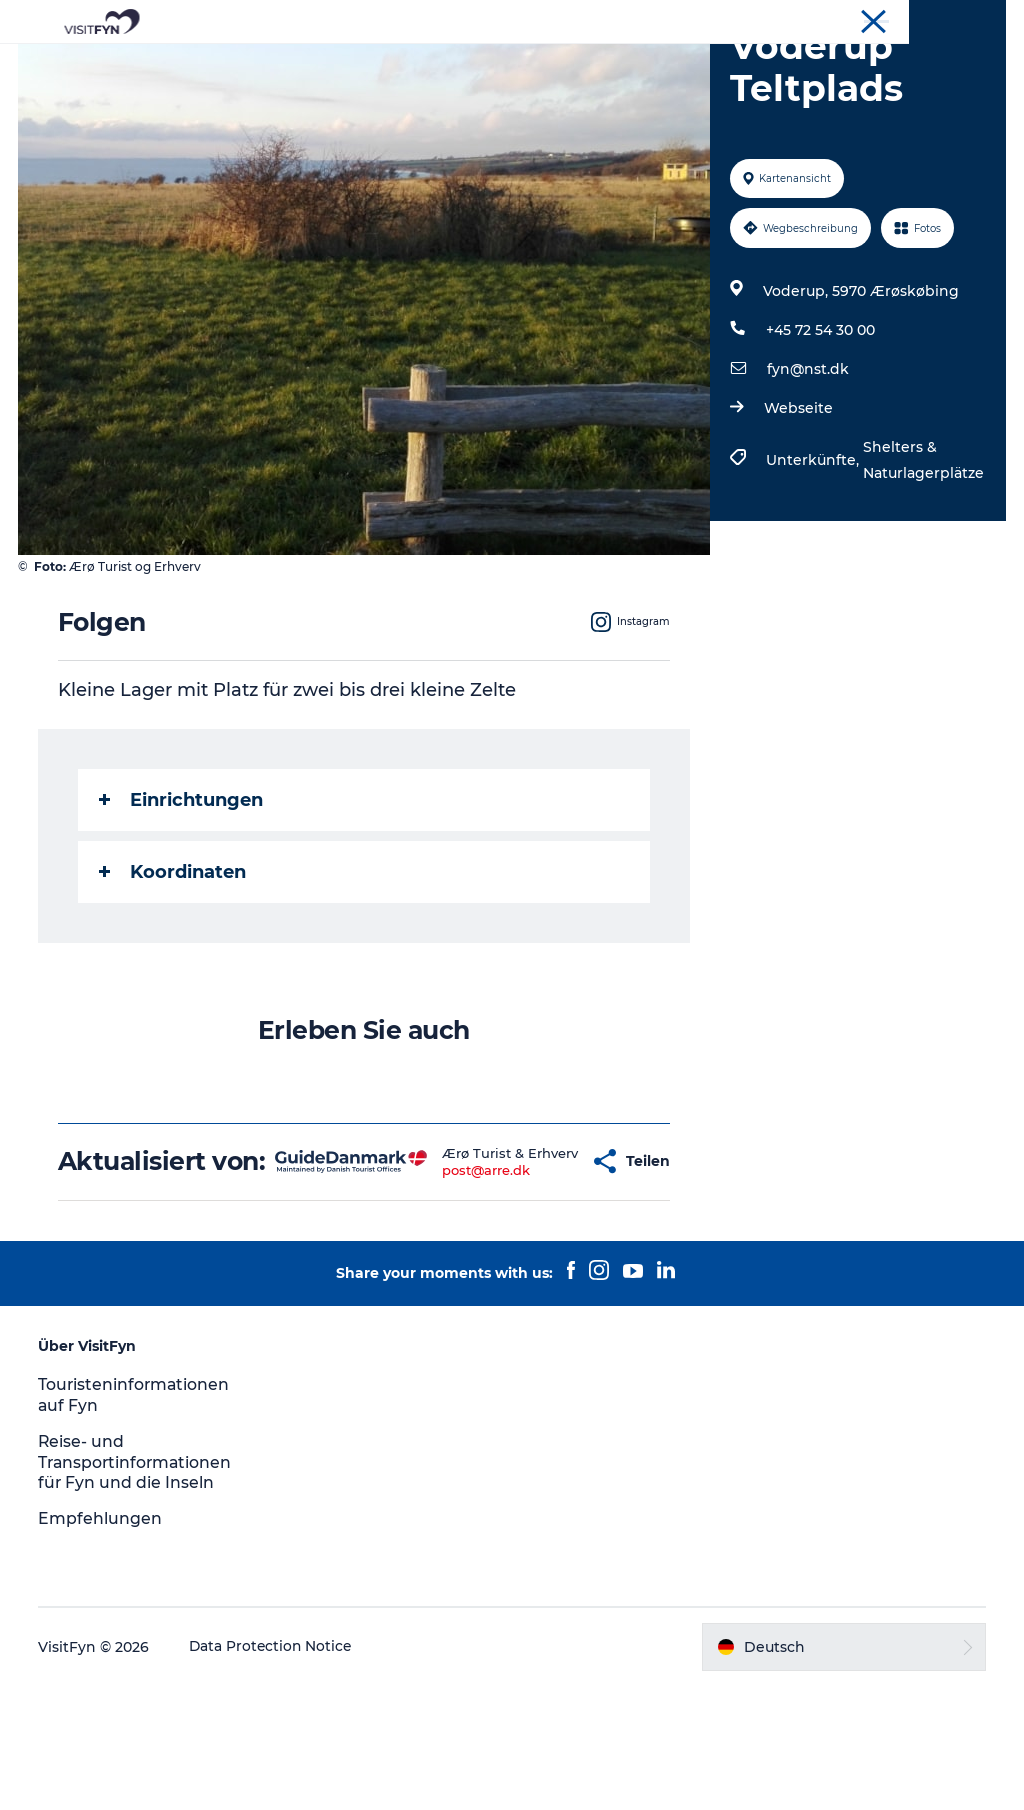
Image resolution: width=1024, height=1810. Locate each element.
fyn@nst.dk (807, 464)
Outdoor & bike (424, 64)
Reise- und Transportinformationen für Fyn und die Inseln (139, 1586)
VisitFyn (980, 19)
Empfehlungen (102, 1642)
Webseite (797, 503)
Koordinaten (174, 967)
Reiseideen (295, 64)
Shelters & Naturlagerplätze (922, 555)
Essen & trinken (570, 64)
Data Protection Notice (274, 1771)
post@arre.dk (448, 1288)
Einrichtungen (183, 895)
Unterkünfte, (813, 555)
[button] (535, 1271)
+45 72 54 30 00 (819, 425)
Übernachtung (714, 64)
